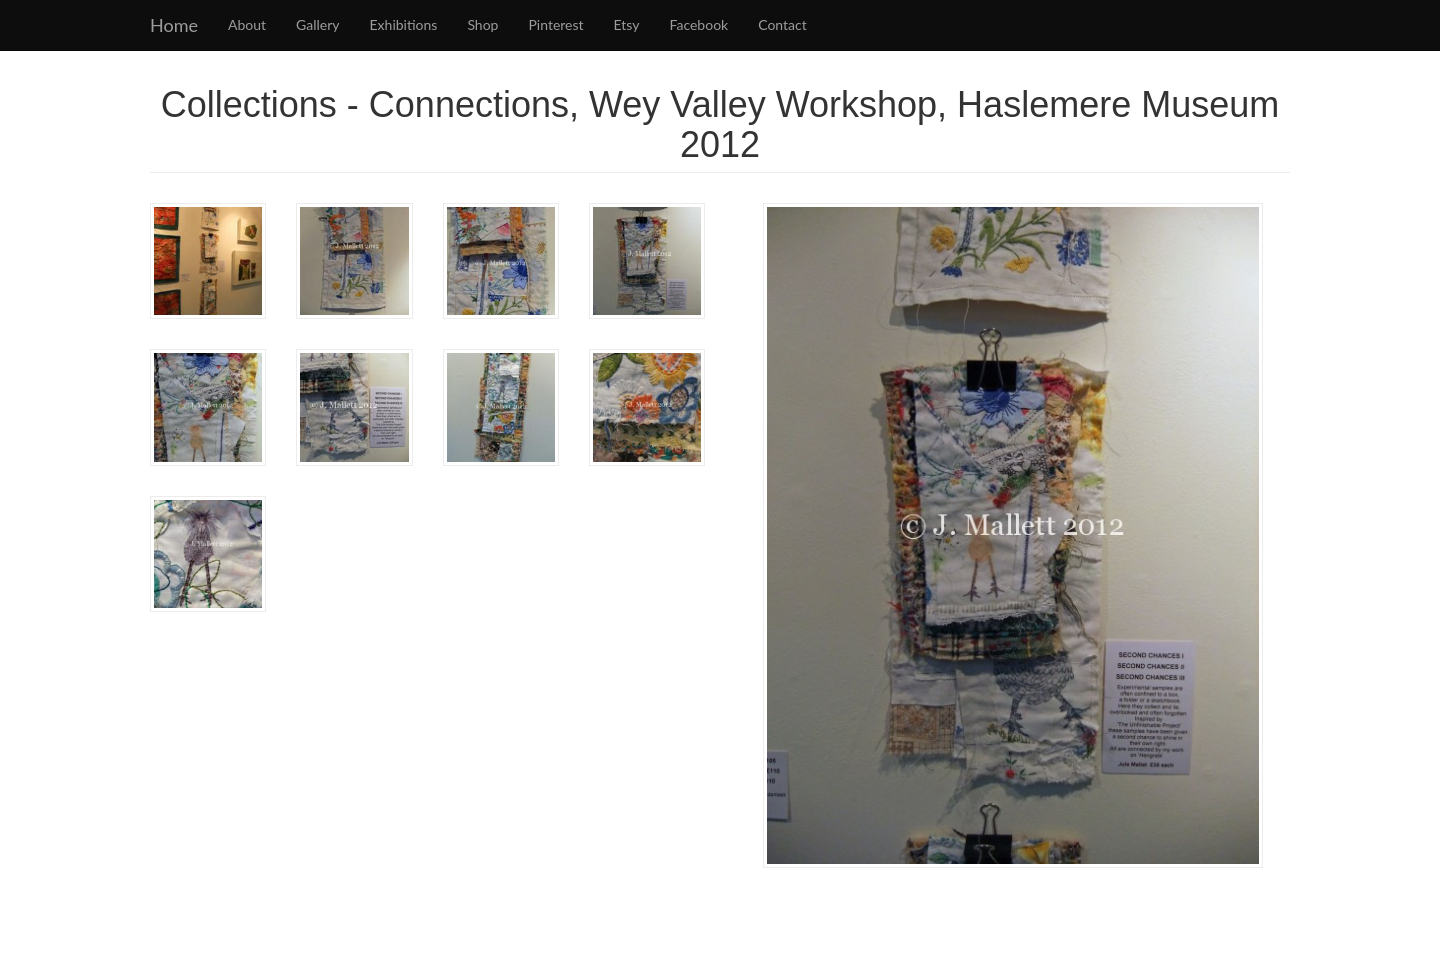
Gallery (317, 24)
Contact (782, 24)
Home (174, 25)
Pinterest (555, 24)
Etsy (627, 24)
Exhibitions (404, 24)
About (247, 24)
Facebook (699, 24)
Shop (482, 24)
